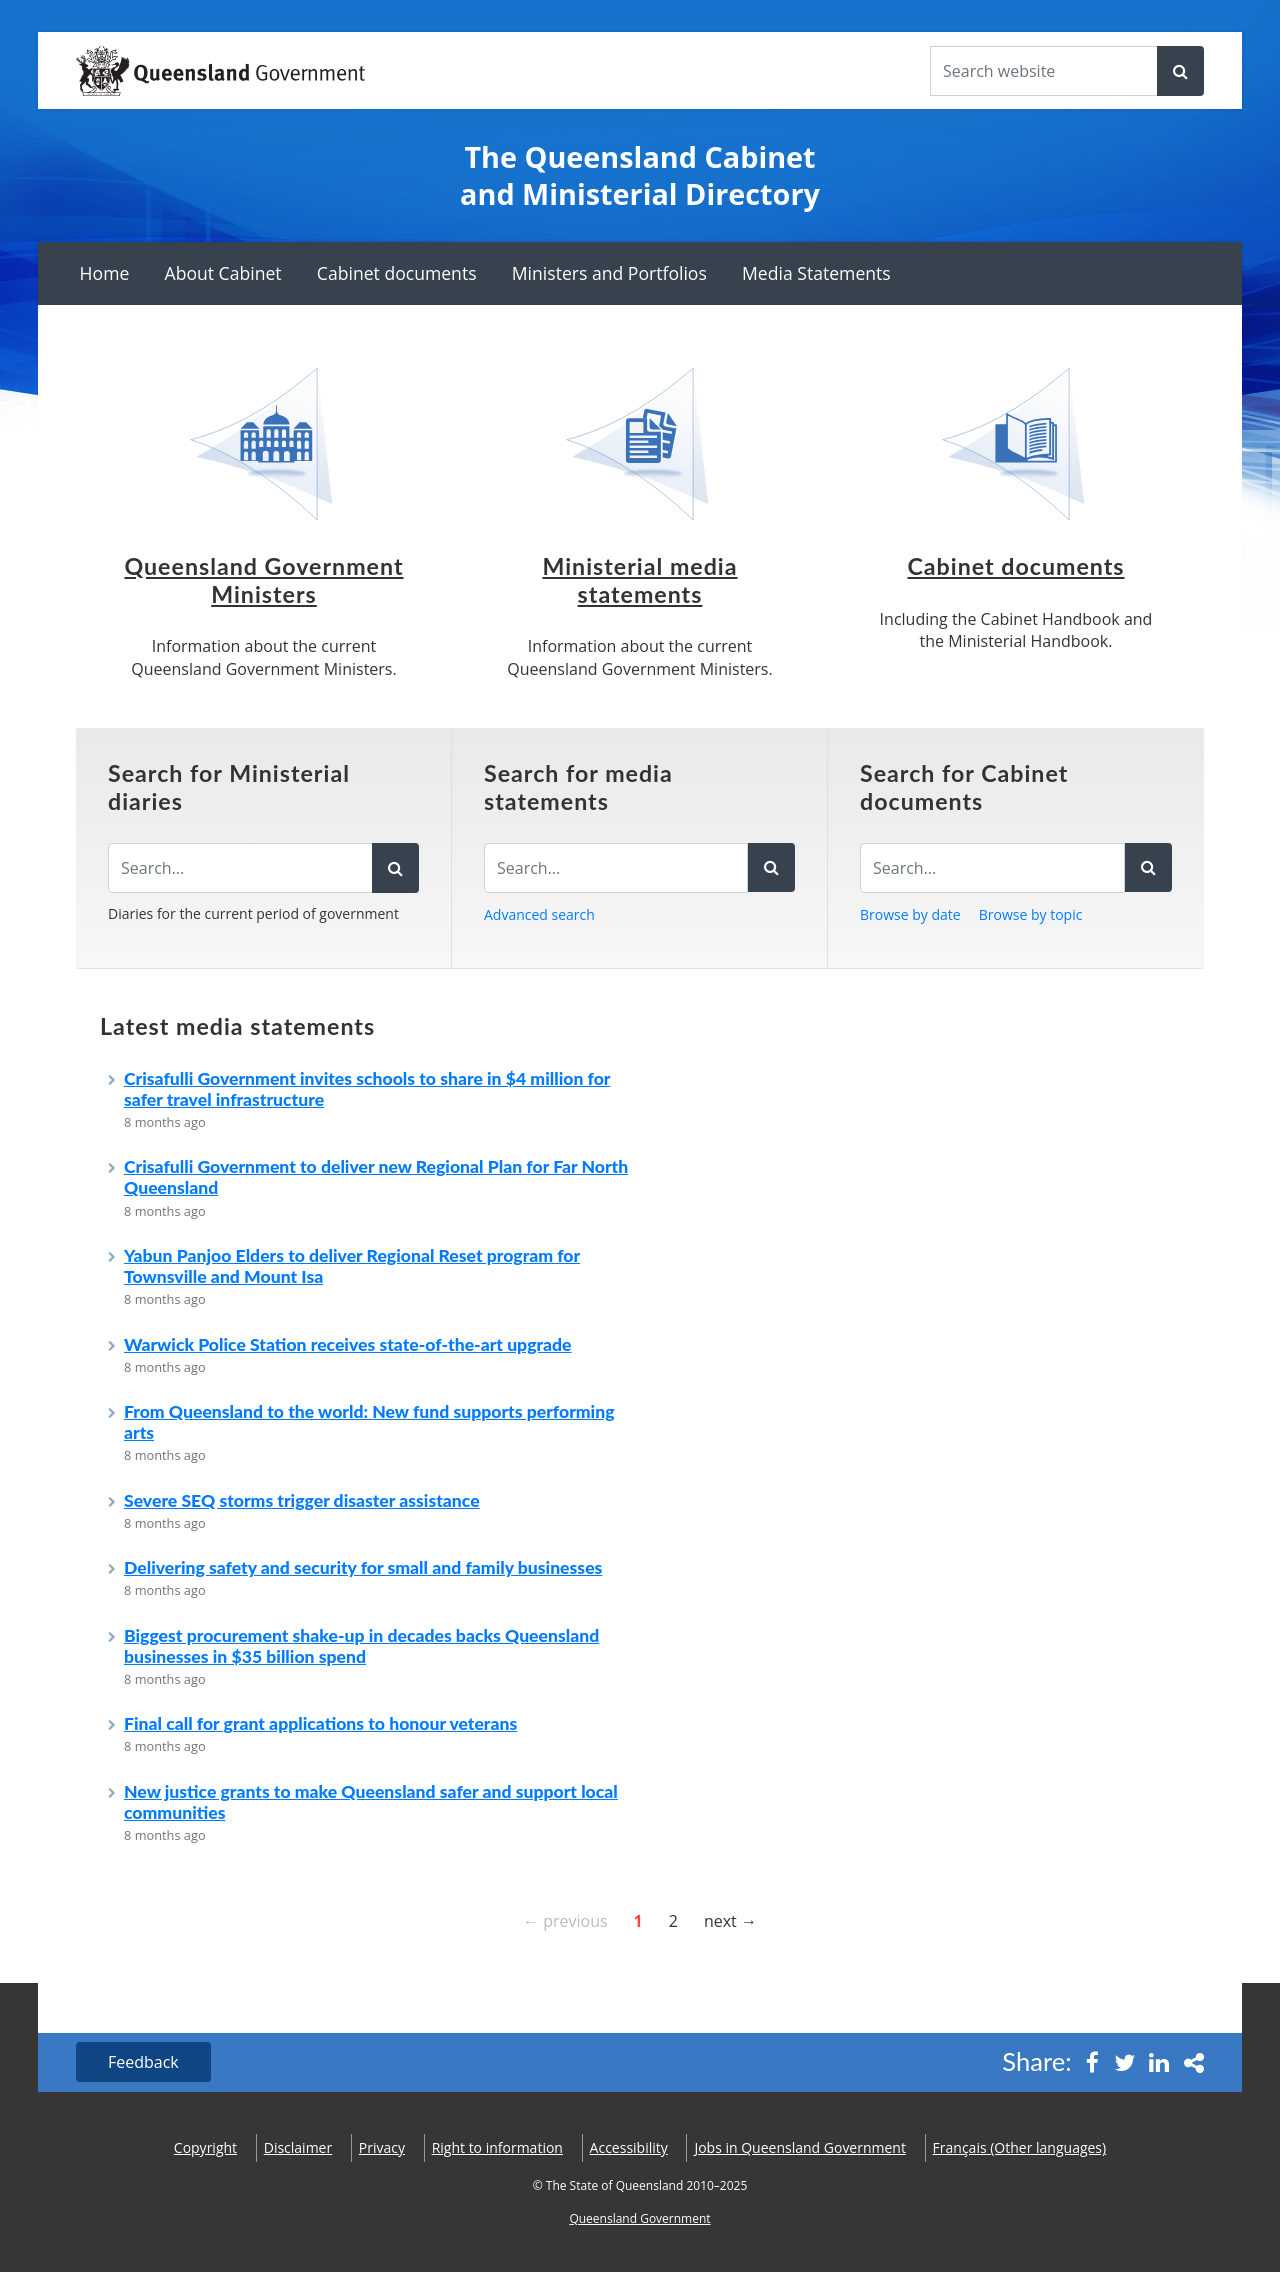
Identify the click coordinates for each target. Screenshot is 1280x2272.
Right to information (497, 2147)
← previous (565, 1920)
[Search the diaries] (240, 868)
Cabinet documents (397, 273)
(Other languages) (1020, 2147)
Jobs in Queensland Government (800, 2147)
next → (730, 1920)
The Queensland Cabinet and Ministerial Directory (640, 175)
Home (105, 273)
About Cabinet (223, 273)
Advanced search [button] (539, 914)
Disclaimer (298, 2147)
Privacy (382, 2147)
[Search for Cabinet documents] (992, 868)
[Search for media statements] (616, 868)
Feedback (143, 2062)
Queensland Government (639, 2218)
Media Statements (816, 273)
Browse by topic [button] (1031, 914)
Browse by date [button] (910, 914)
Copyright (205, 2147)
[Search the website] (1044, 71)
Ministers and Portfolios (609, 273)
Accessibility (629, 2147)
